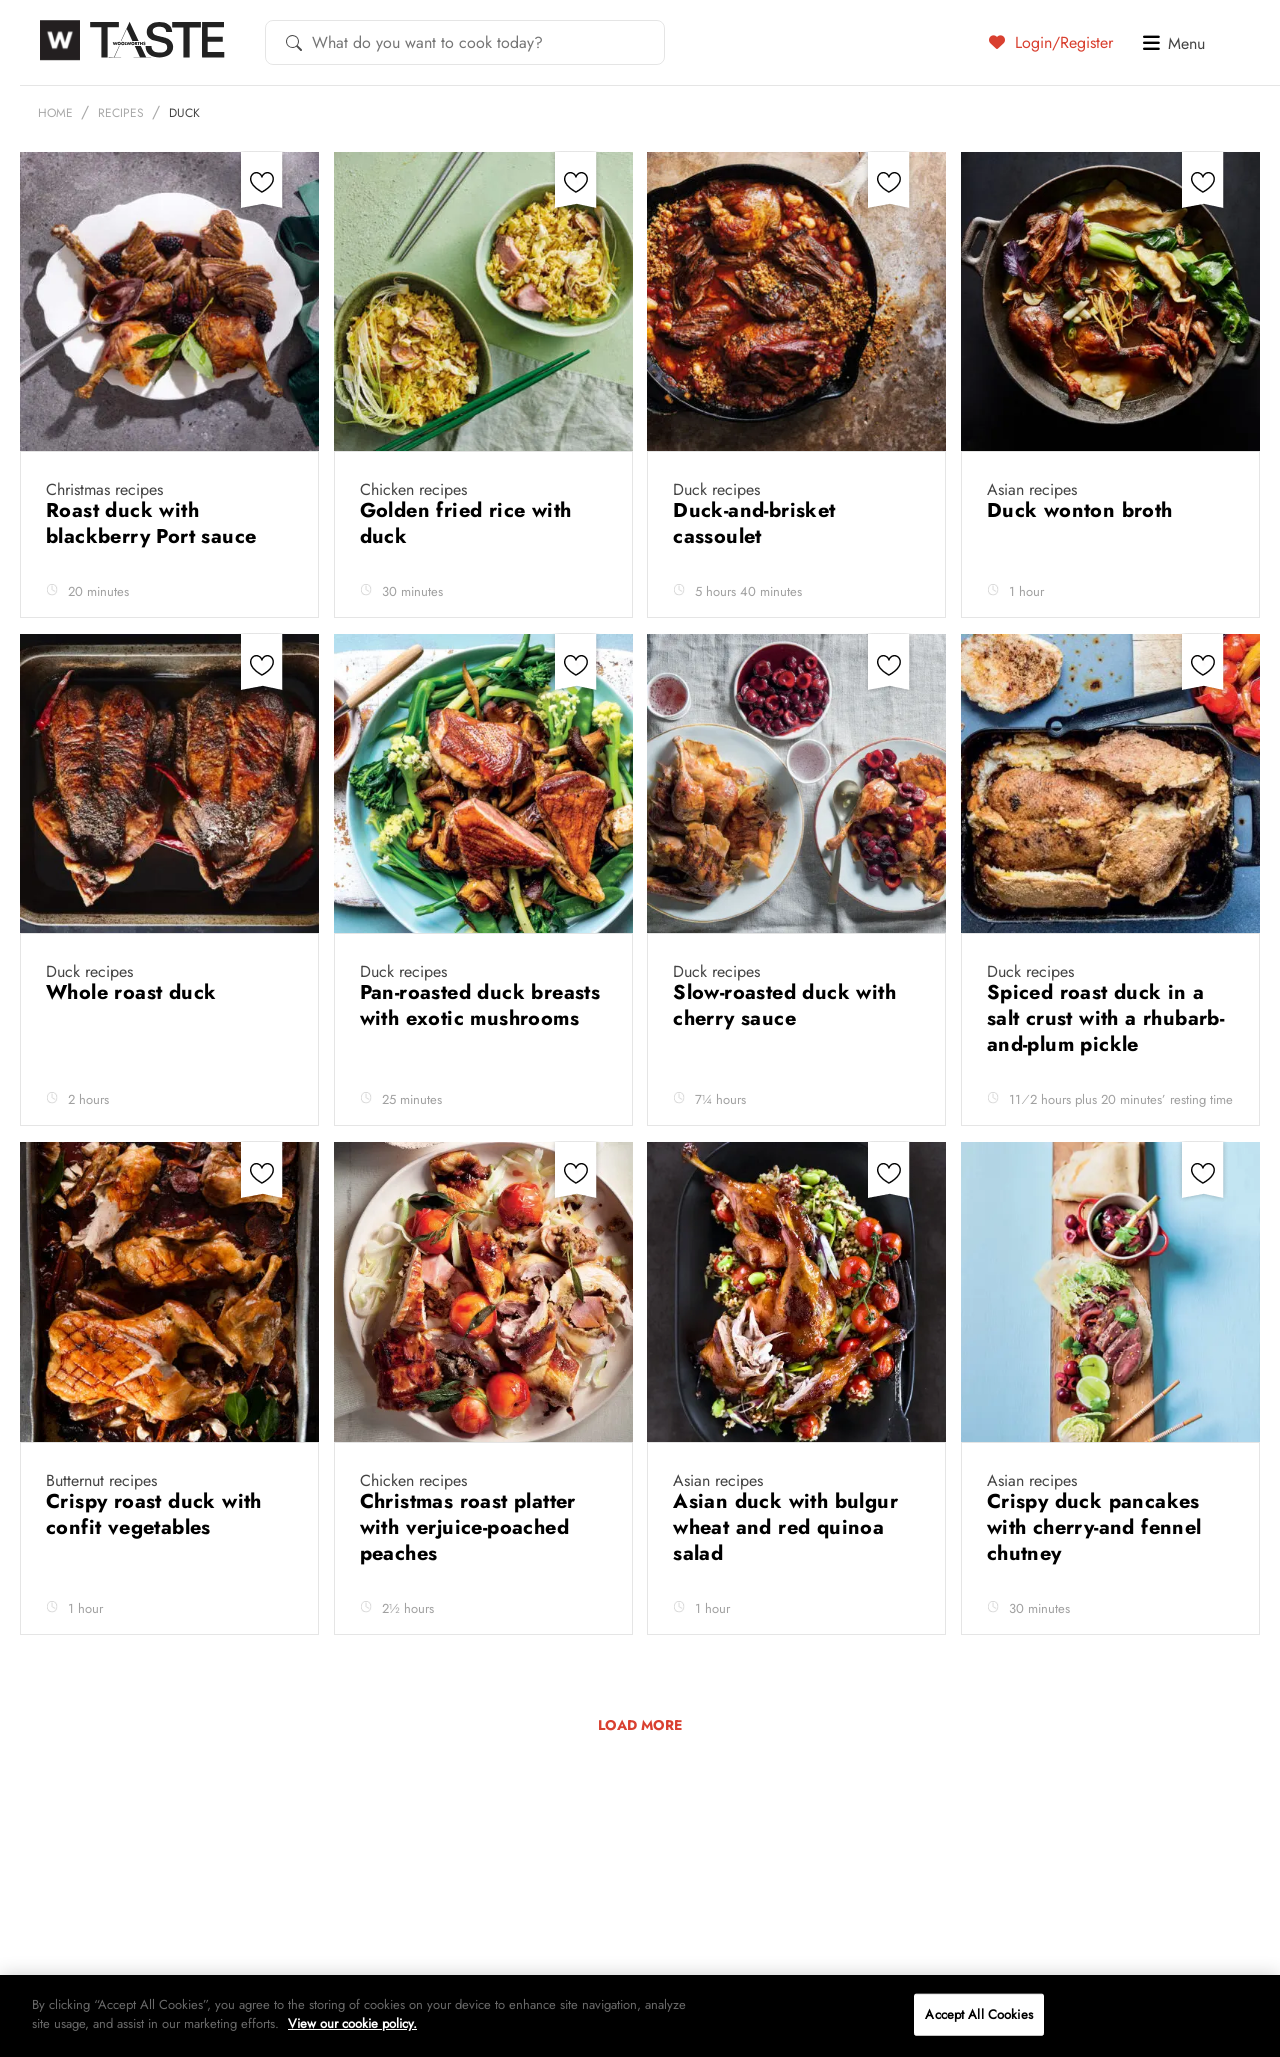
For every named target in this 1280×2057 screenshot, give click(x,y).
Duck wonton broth (1083, 510)
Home (55, 113)
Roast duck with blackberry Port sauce (154, 523)
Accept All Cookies (978, 2014)
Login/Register (1051, 42)
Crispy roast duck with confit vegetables (154, 1514)
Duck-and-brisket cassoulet (754, 523)
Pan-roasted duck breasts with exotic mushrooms (480, 1005)
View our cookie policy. (352, 2023)
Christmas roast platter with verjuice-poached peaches (468, 1527)
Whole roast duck (134, 992)
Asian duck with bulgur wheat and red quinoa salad (785, 1527)
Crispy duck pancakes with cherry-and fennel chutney (1094, 1527)
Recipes (121, 113)
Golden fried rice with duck (466, 523)
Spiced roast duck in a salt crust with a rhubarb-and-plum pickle (1105, 1018)
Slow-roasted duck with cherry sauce (784, 1005)
